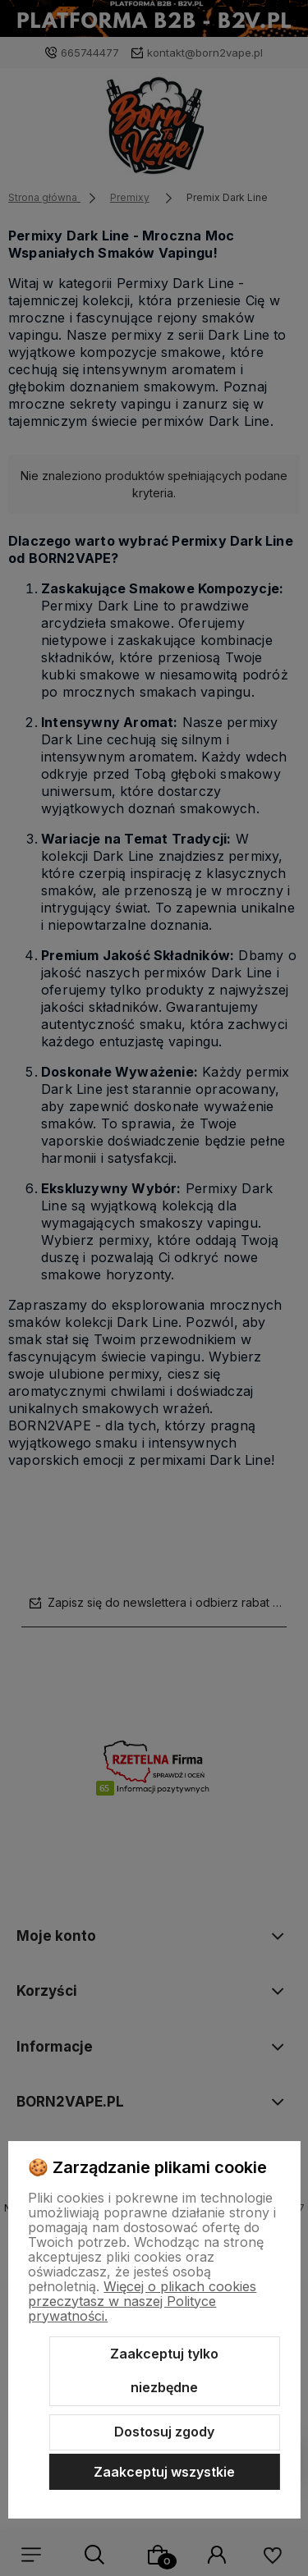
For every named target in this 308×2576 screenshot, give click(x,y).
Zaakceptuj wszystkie (164, 2472)
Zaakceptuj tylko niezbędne (164, 2370)
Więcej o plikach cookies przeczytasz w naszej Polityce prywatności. (142, 2301)
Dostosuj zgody (164, 2431)
